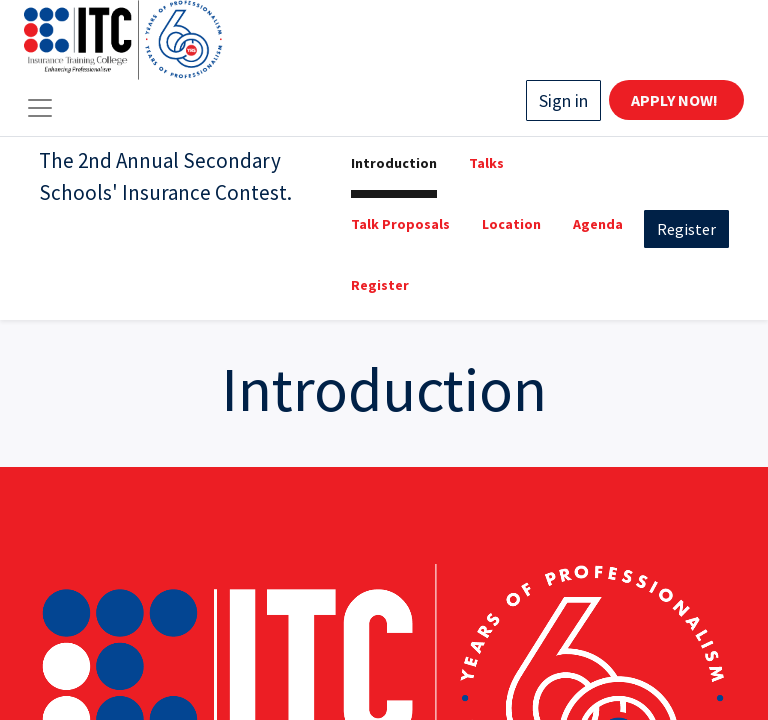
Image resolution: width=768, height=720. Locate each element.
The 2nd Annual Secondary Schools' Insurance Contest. (165, 176)
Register (686, 229)
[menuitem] (394, 167)
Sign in (563, 100)
